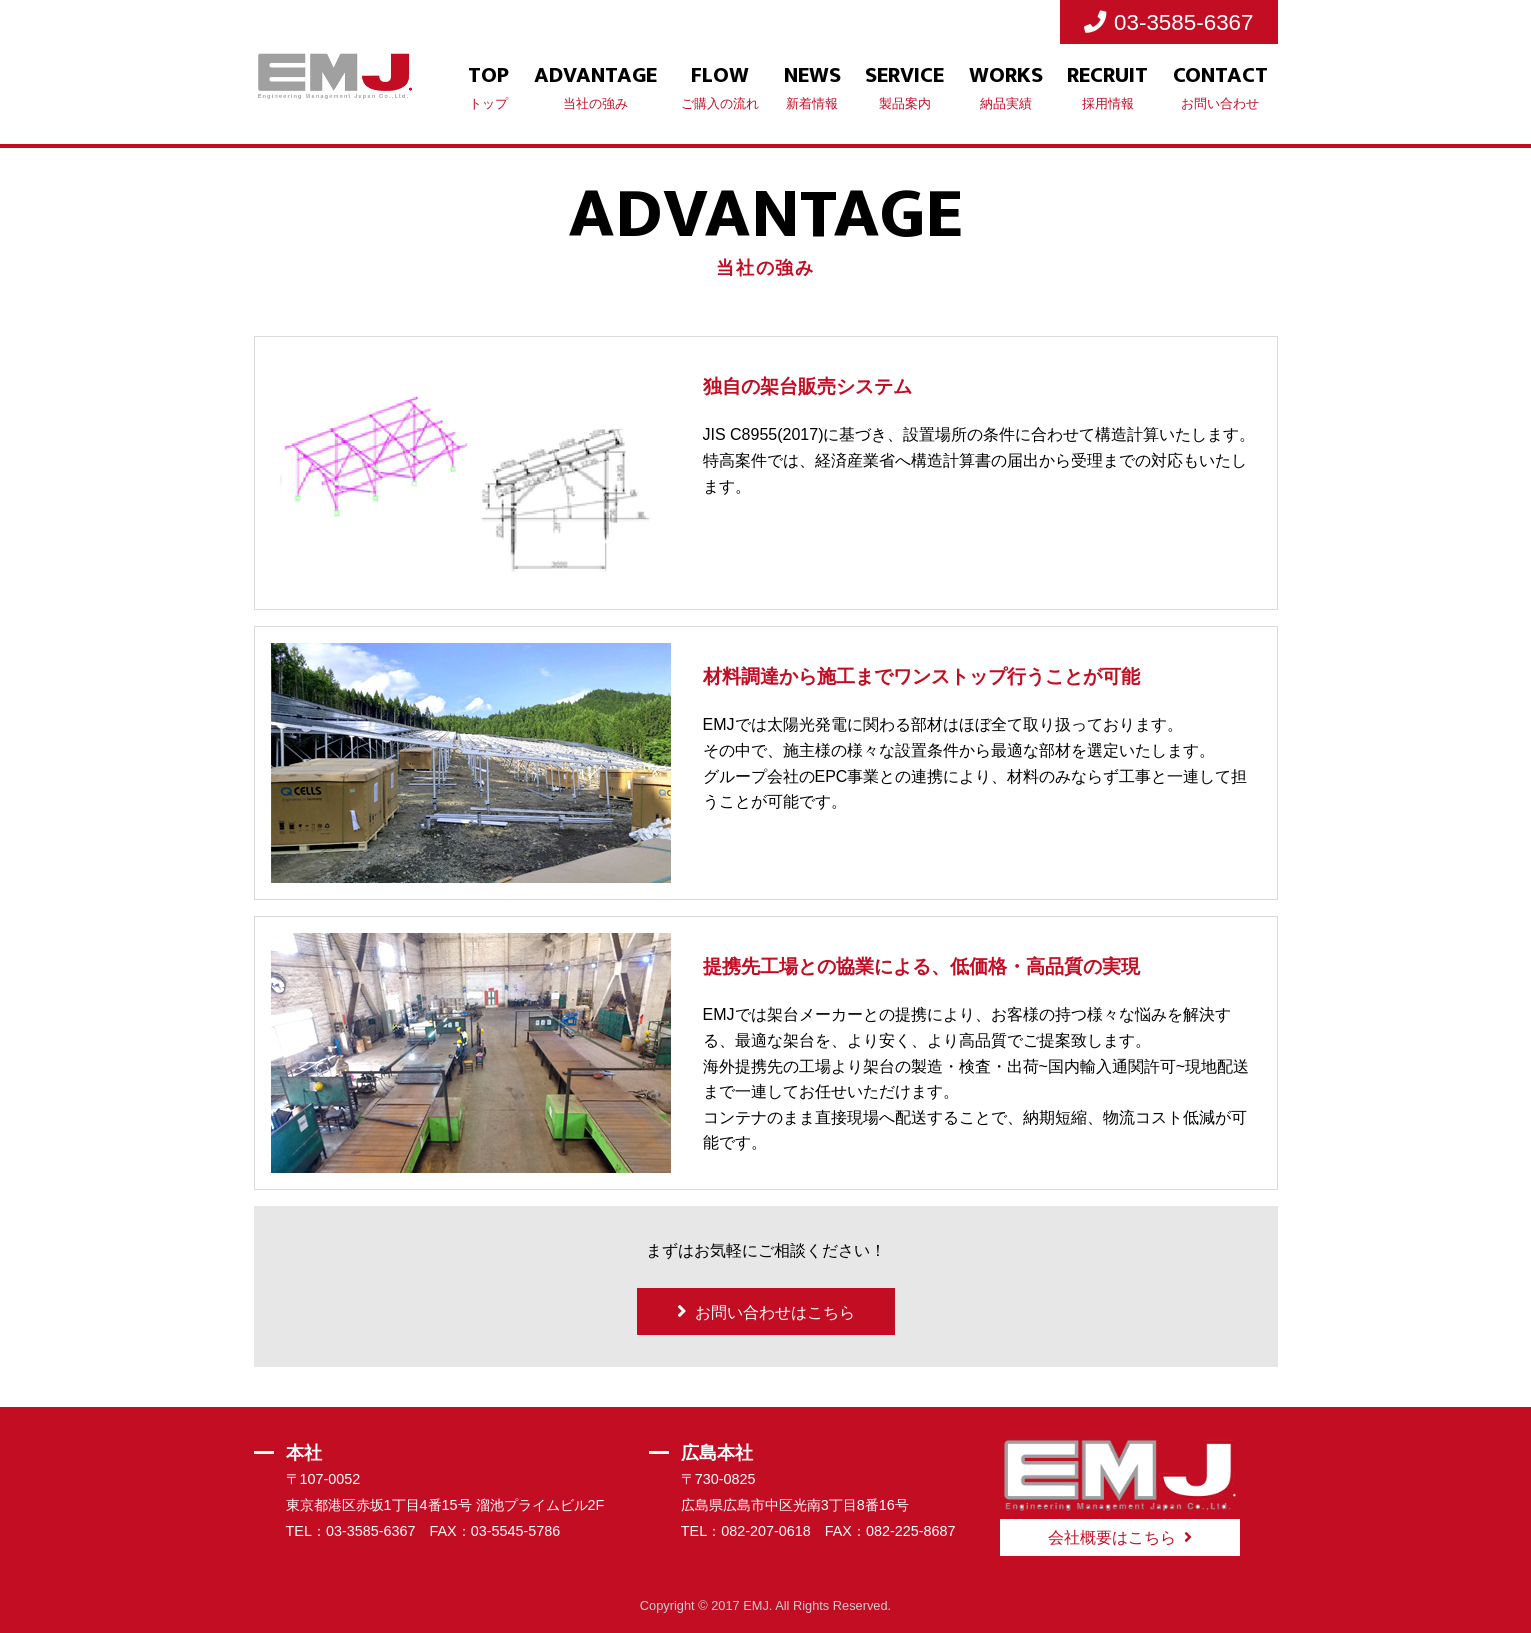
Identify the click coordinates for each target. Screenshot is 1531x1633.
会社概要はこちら (1112, 1537)
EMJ (756, 1605)
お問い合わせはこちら (775, 1312)
